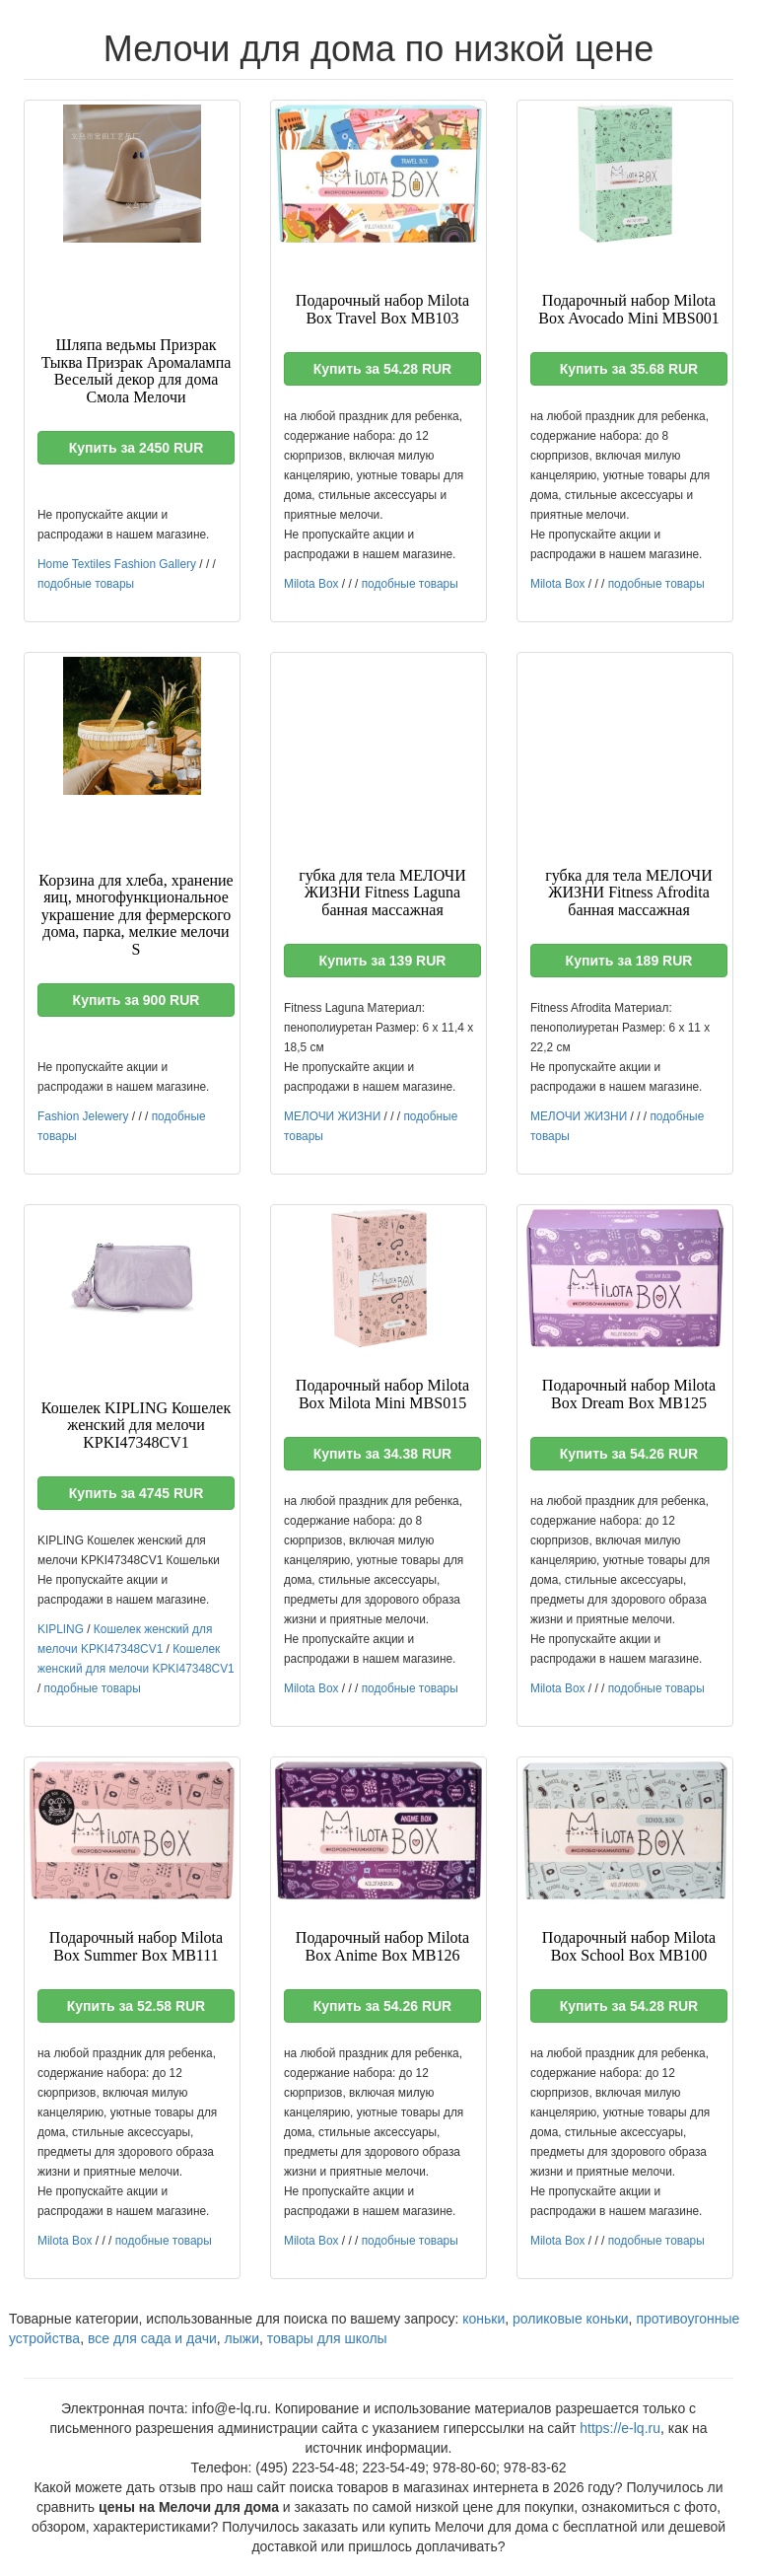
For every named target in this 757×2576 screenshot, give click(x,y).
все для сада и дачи (152, 2338)
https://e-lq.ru (620, 2428)
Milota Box (311, 584)
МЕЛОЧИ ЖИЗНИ (332, 1116)
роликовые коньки (571, 2318)
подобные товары (85, 584)
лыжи (242, 2338)
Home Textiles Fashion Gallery (116, 564)
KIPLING (60, 1629)
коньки (483, 2318)
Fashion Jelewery (83, 1116)
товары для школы (327, 2338)
